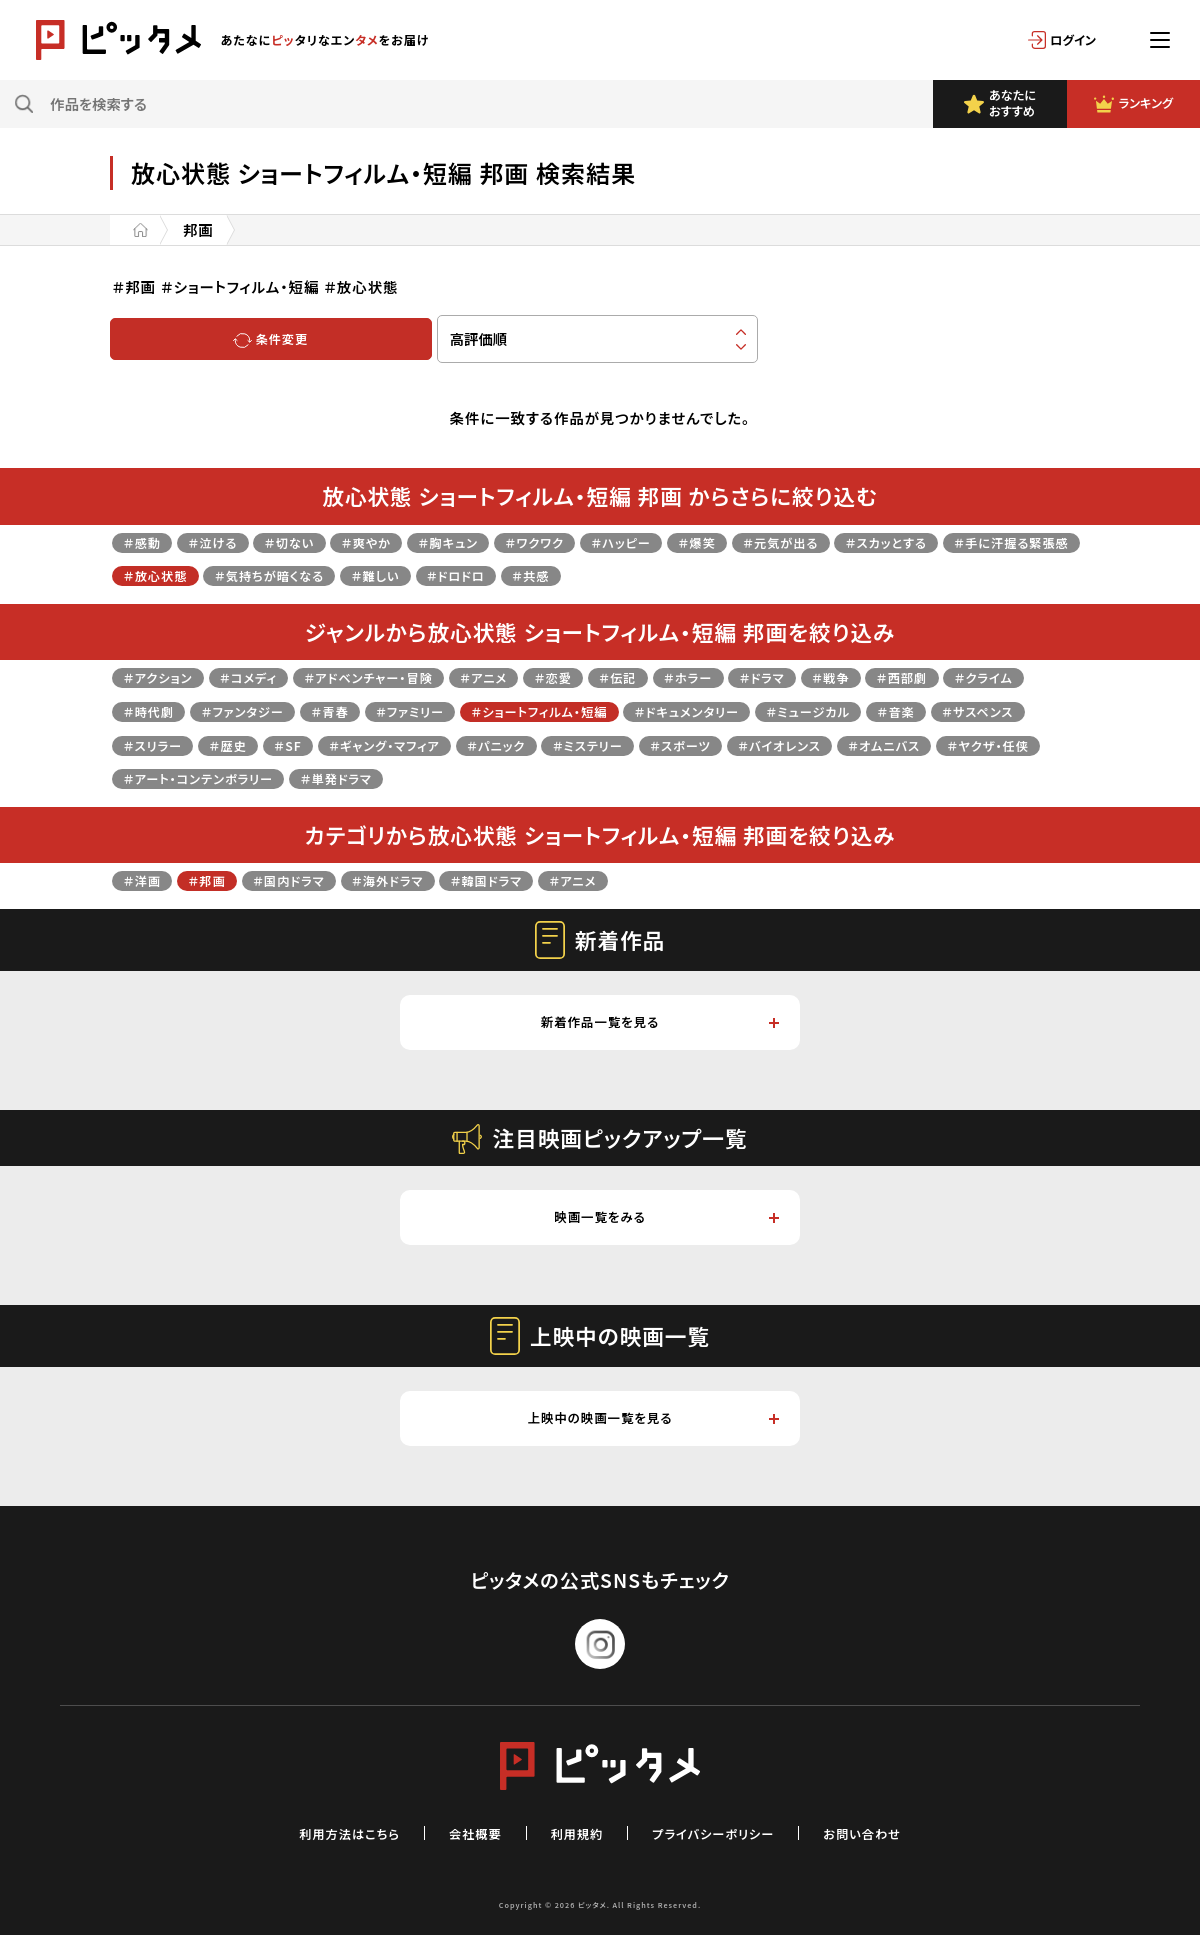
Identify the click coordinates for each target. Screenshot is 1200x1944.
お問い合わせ (889, 1841)
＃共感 (750, 574)
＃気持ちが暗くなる (454, 574)
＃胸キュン (491, 541)
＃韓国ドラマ (534, 879)
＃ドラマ (847, 676)
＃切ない (312, 541)
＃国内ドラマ (310, 879)
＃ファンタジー (357, 710)
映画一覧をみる (665, 1222)
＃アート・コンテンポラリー (573, 777)
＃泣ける (225, 541)
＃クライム (158, 710)
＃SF (494, 744)
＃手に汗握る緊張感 (191, 574)
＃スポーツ (939, 744)
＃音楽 (146, 744)
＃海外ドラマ (422, 879)
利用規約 (573, 1841)
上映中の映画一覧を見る (651, 1426)
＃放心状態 (324, 574)
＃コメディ (266, 676)
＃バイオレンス (172, 777)
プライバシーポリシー (724, 1841)
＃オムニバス (292, 777)
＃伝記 (685, 676)
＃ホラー (764, 676)
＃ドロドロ (665, 574)
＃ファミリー (545, 710)
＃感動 (146, 541)
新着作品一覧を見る (658, 1023)
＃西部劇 (1004, 676)
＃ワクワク (588, 541)
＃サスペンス (238, 744)
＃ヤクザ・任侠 (409, 777)
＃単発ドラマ (730, 777)
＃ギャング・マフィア (603, 744)
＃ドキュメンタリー (863, 710)
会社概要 (463, 1841)
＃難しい (575, 574)
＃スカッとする (986, 541)
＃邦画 (219, 879)
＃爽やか (398, 541)
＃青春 (456, 710)
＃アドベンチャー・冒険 (404, 676)
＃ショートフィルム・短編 (693, 710)
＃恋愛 (613, 676)
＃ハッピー (686, 541)
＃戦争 (924, 676)
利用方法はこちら (324, 1841)
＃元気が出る (866, 541)
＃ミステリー (834, 744)
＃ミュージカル (1001, 710)
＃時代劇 (250, 710)
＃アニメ (534, 676)
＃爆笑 (772, 541)
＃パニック (731, 744)
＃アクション (164, 676)
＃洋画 (146, 879)
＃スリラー (343, 744)
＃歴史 (428, 744)
